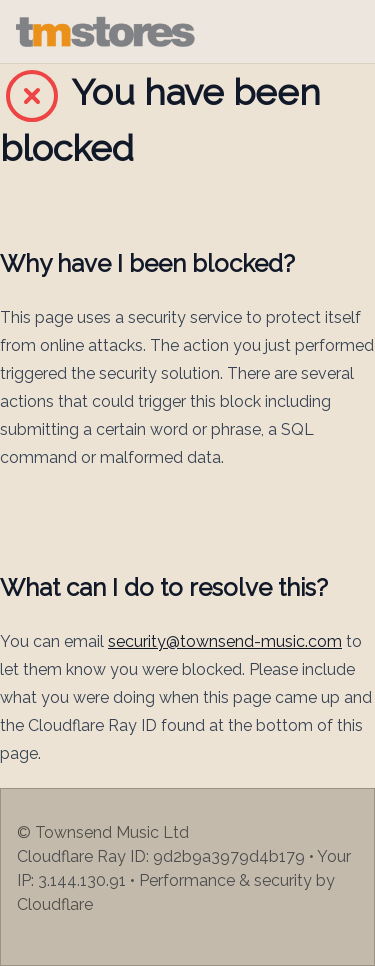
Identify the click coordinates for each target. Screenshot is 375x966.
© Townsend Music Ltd (103, 832)
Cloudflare (55, 904)
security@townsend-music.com (225, 641)
